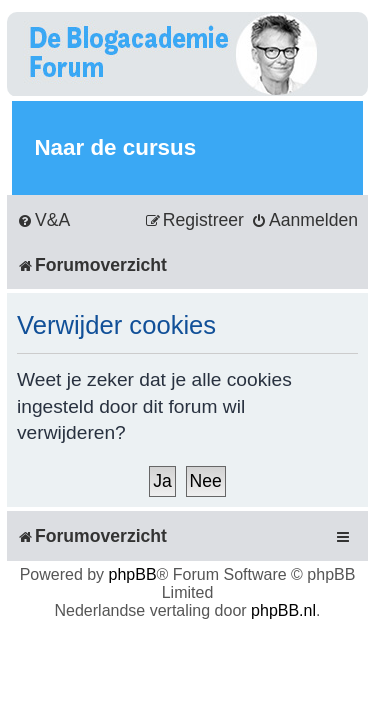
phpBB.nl (283, 610)
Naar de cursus (115, 147)
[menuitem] (43, 220)
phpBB (133, 574)
